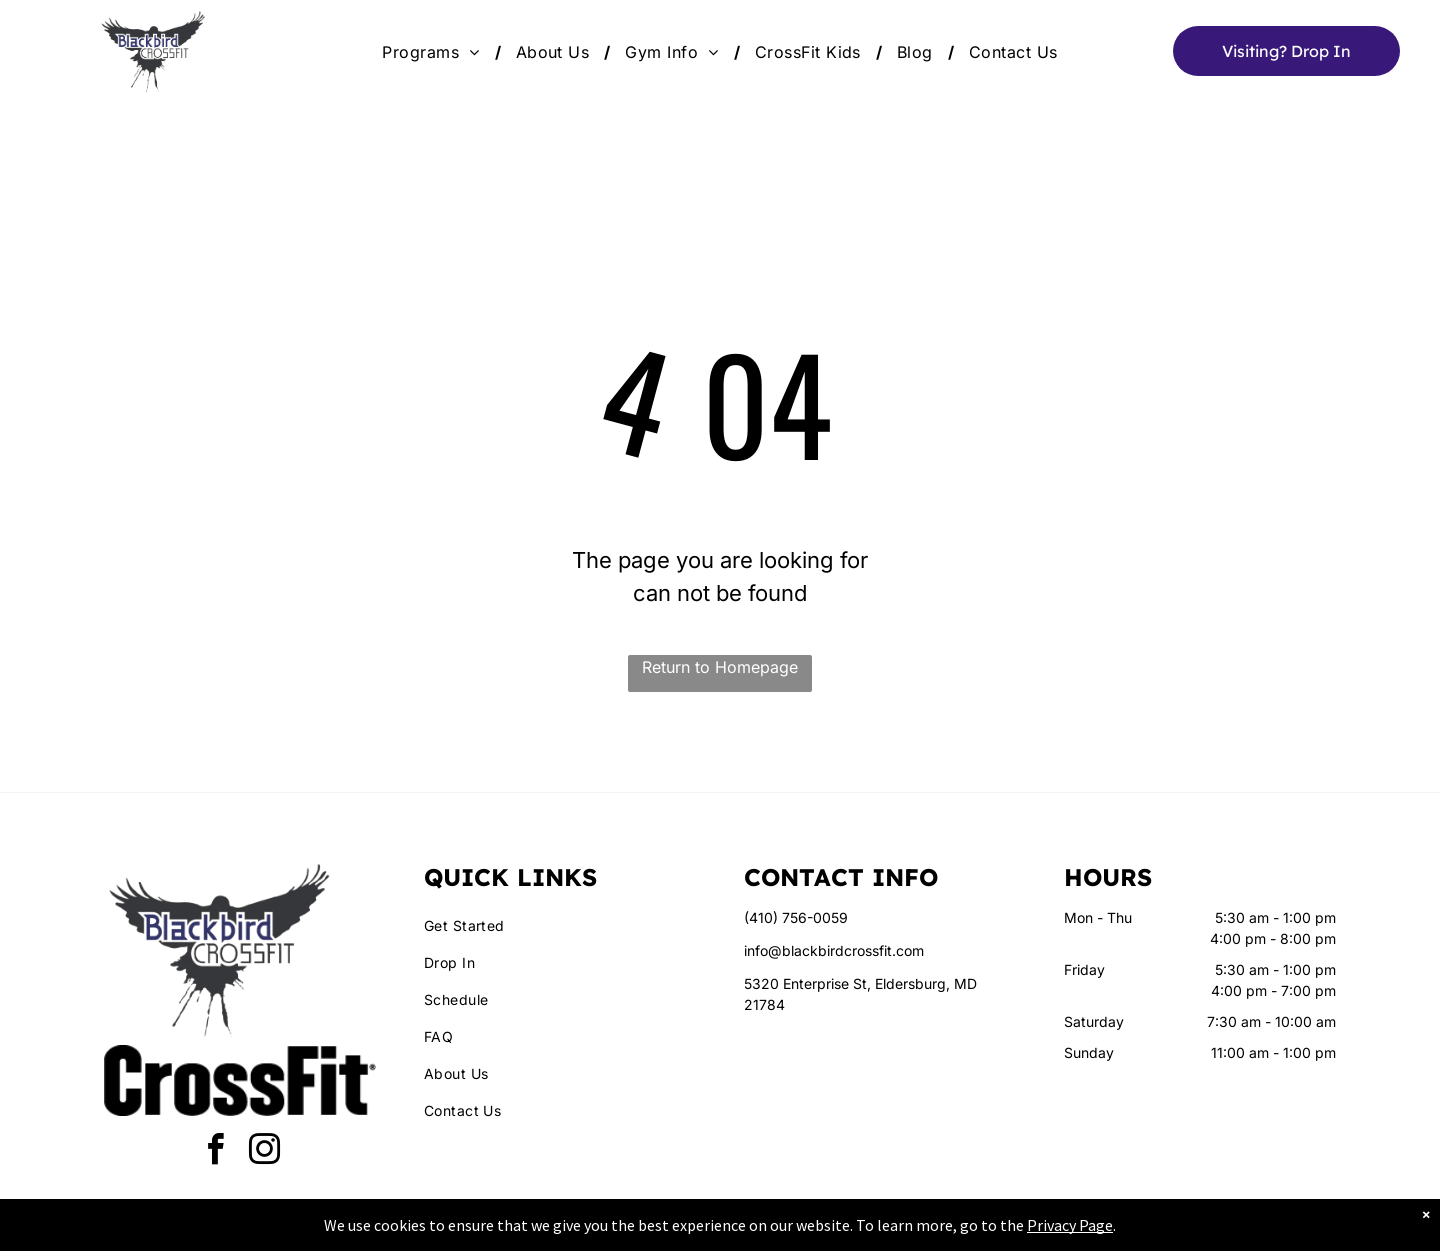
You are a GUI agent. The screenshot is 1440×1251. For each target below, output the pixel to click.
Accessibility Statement (760, 1232)
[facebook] (216, 1152)
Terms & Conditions (885, 1232)
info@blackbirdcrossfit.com (834, 950)
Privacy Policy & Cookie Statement (595, 1232)
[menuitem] (433, 52)
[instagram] (265, 1152)
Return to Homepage (720, 667)
